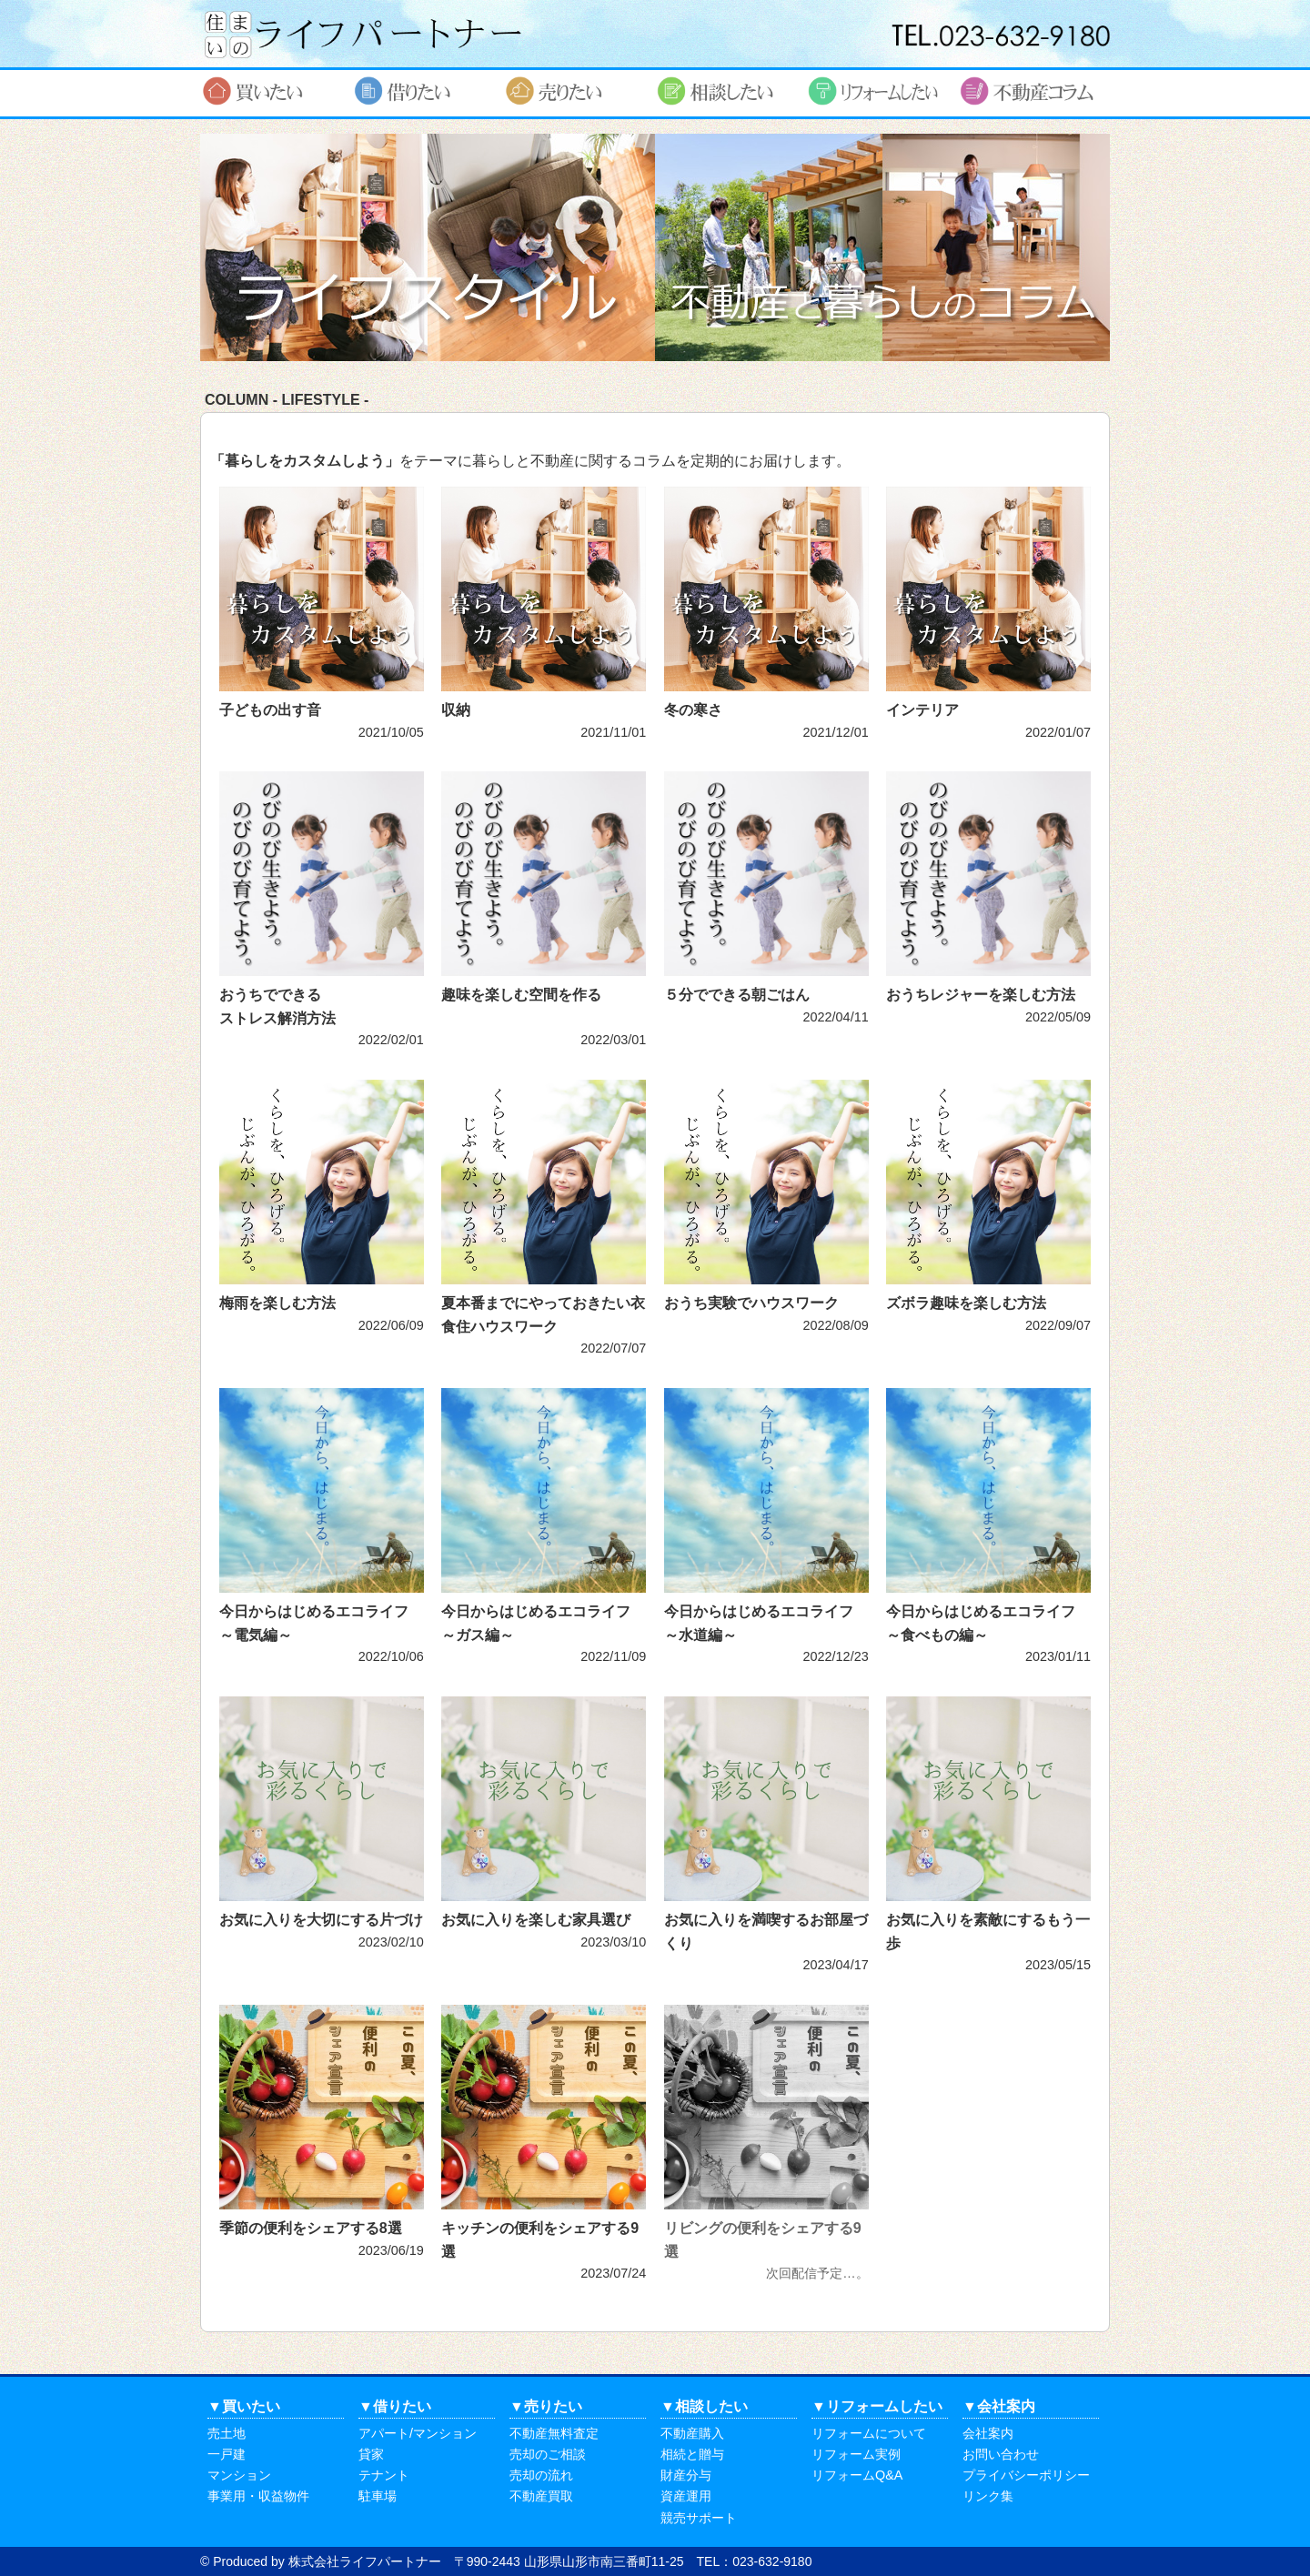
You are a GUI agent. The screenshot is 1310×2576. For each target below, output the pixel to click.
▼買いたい (243, 2406)
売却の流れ (541, 2475)
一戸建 (226, 2454)
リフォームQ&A (856, 2475)
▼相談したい (704, 2406)
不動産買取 (541, 2496)
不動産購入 (692, 2433)
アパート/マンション (417, 2433)
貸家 (371, 2454)
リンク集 (987, 2496)
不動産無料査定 (554, 2433)
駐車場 (377, 2496)
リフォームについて (868, 2433)
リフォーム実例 (856, 2454)
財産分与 (685, 2475)
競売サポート (698, 2518)
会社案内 (987, 2433)
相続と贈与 (692, 2454)
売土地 (226, 2433)
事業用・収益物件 (258, 2496)
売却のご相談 (547, 2454)
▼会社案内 (998, 2406)
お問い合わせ (1000, 2454)
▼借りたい (394, 2406)
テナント (383, 2475)
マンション (239, 2475)
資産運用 (685, 2496)
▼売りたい (545, 2406)
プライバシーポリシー (1026, 2475)
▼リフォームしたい (876, 2406)
